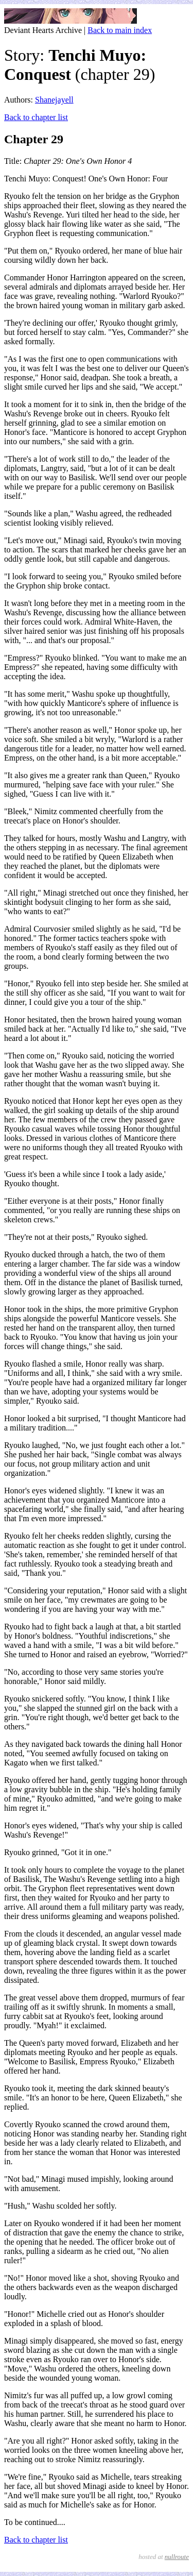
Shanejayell (54, 99)
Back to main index (119, 30)
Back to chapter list (36, 117)
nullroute (177, 2557)
